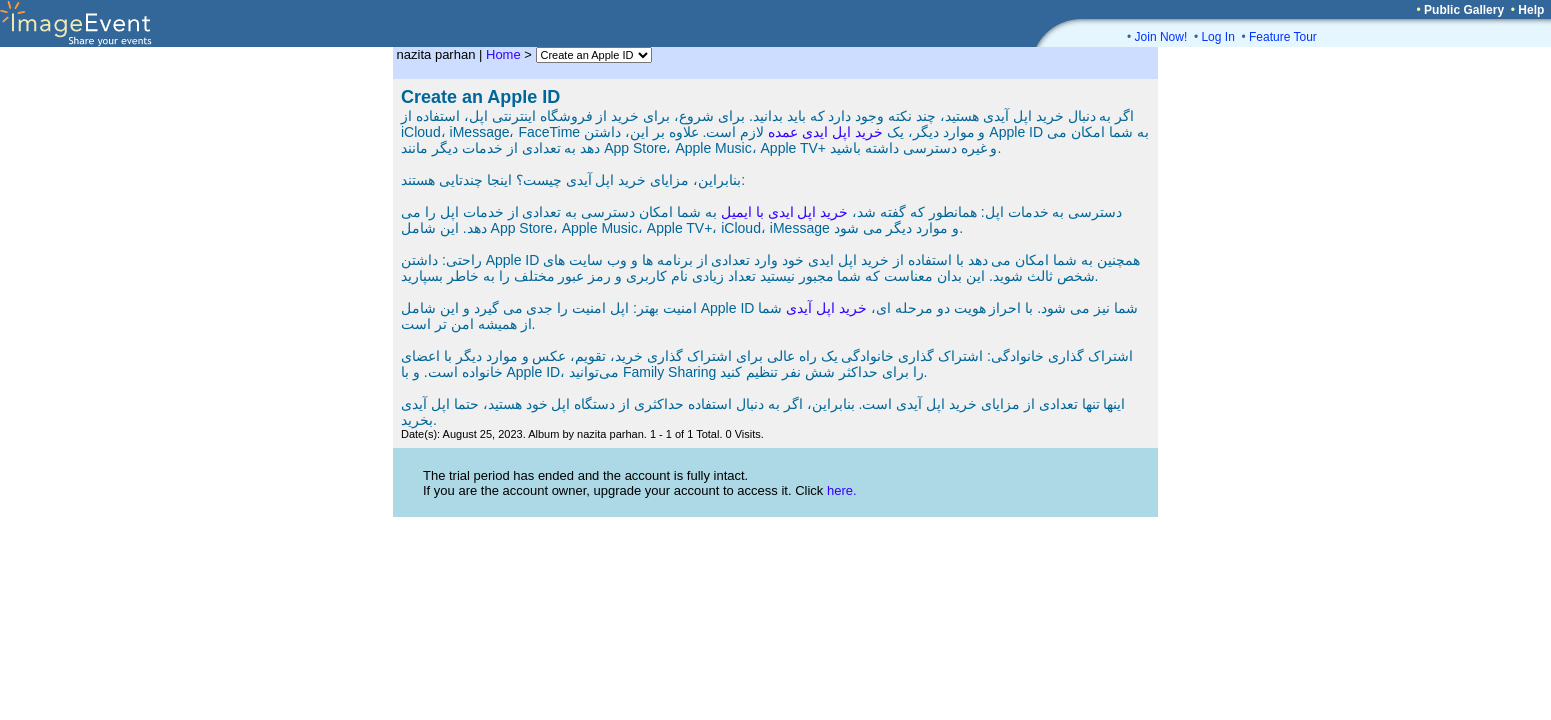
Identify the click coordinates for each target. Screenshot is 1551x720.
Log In (1217, 37)
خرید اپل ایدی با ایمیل (785, 212)
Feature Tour (1283, 37)
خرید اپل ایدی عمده (825, 132)
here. (842, 490)
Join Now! (1161, 37)
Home (503, 54)
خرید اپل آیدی (826, 308)
